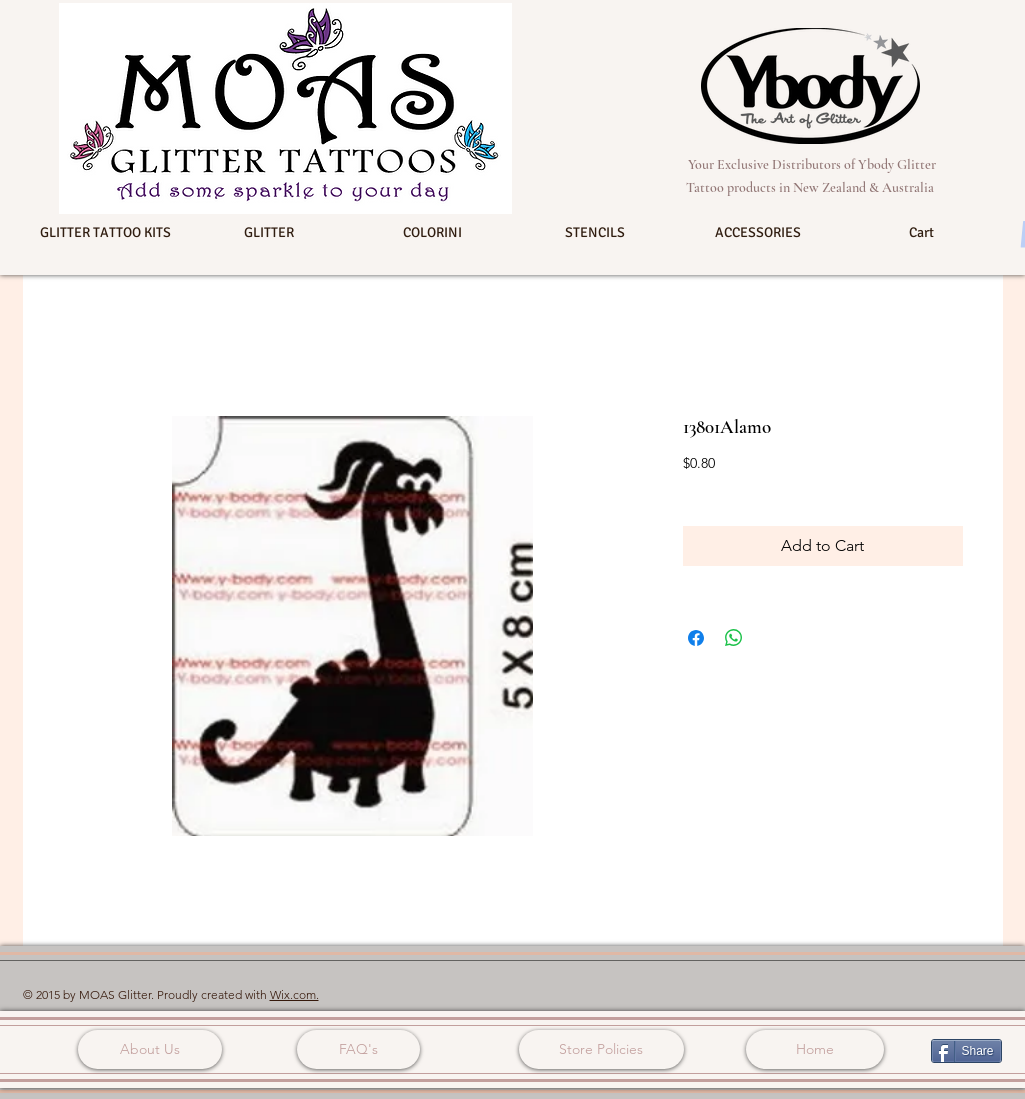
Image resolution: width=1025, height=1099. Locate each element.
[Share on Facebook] (696, 638)
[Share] (966, 1051)
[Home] (815, 1049)
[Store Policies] (601, 1049)
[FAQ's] (358, 1049)
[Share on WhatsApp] (734, 638)
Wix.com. (294, 994)
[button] (106, 233)
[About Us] (150, 1049)
